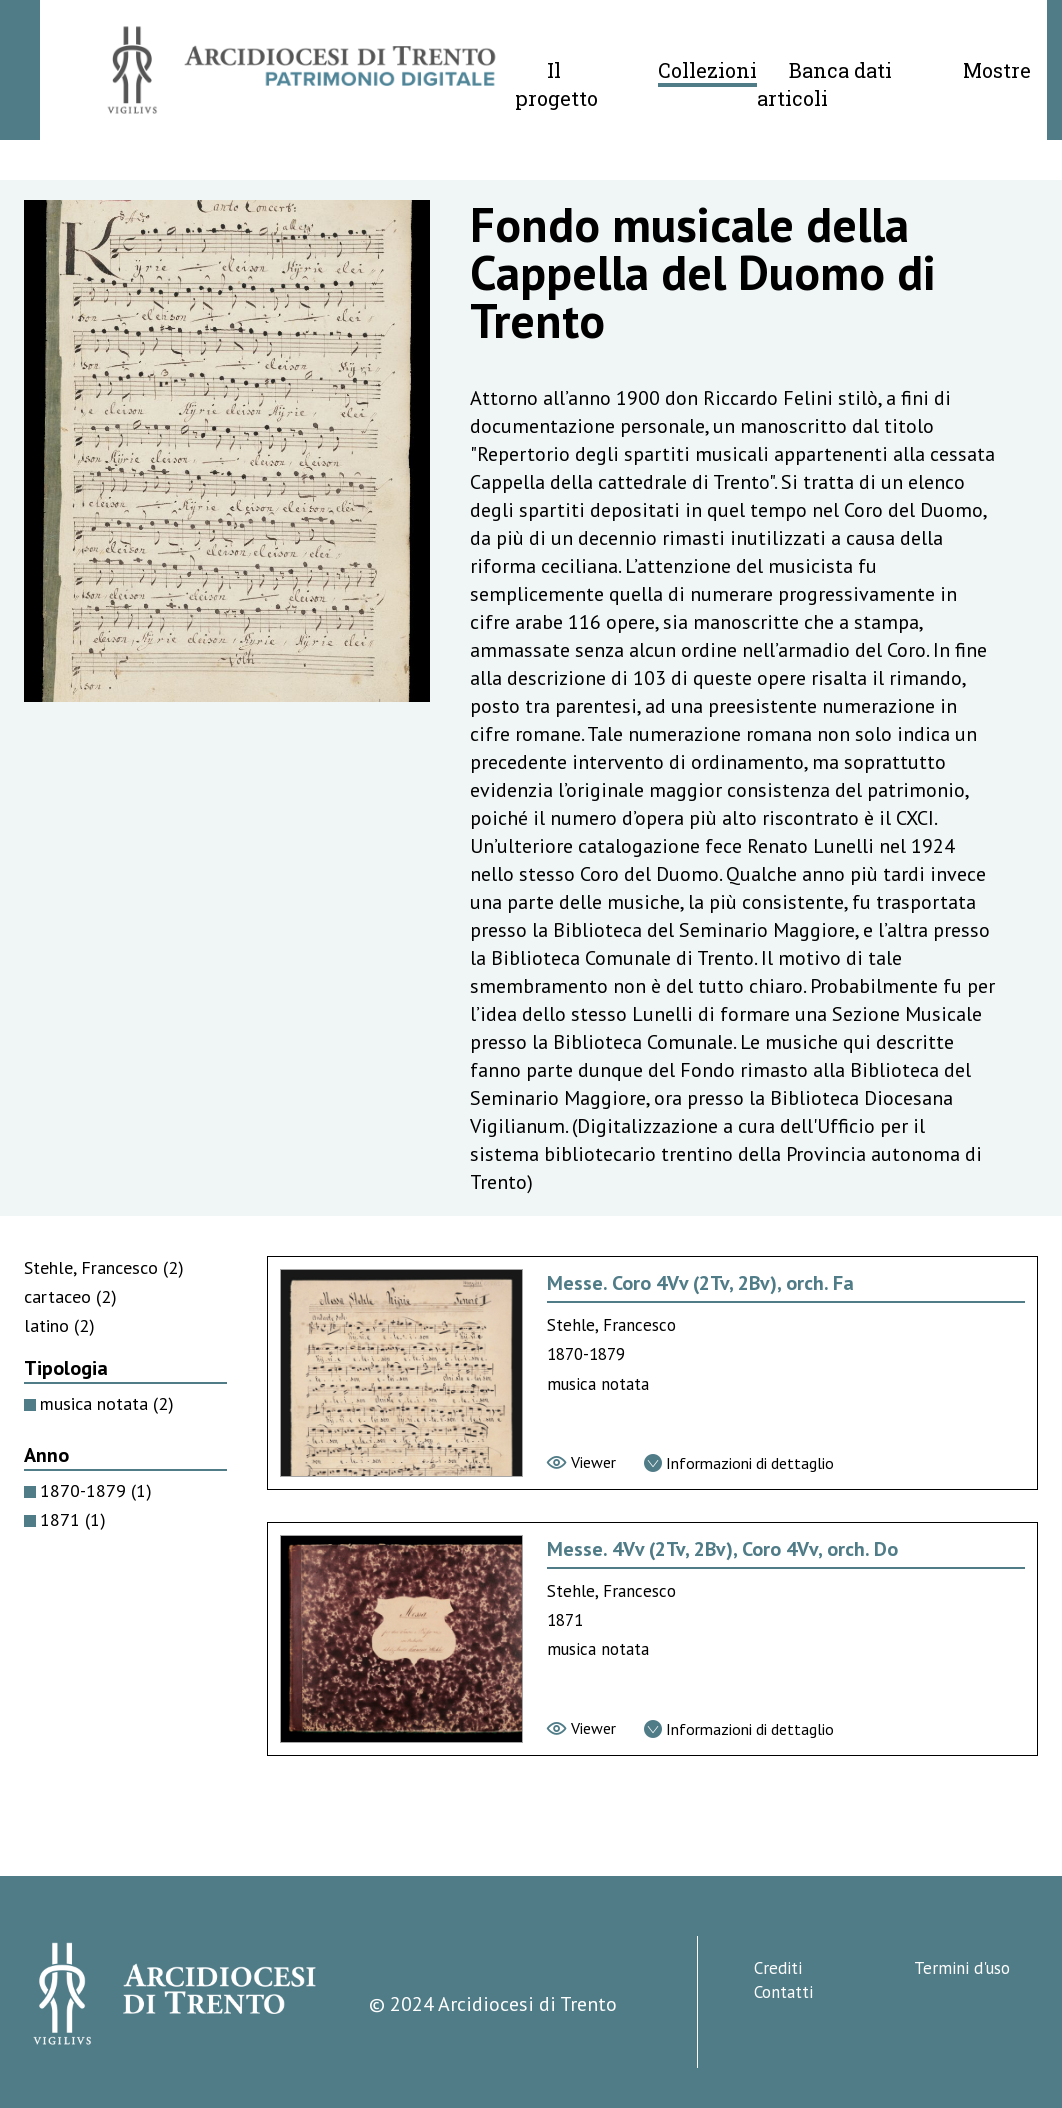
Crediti (778, 1968)
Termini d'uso (962, 1968)
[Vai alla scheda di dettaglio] (739, 1463)
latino (59, 1325)
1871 (73, 1519)
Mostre (997, 70)
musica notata (107, 1403)
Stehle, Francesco (104, 1267)
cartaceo (70, 1296)
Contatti (783, 1992)
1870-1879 (96, 1490)
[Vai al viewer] (581, 1462)
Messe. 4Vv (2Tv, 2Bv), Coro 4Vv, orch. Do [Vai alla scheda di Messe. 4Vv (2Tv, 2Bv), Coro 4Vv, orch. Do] (722, 1549)
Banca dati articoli (824, 84)
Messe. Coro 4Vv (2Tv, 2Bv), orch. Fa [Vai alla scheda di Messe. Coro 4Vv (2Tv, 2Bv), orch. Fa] (700, 1283)
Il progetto (556, 84)
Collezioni (707, 70)
